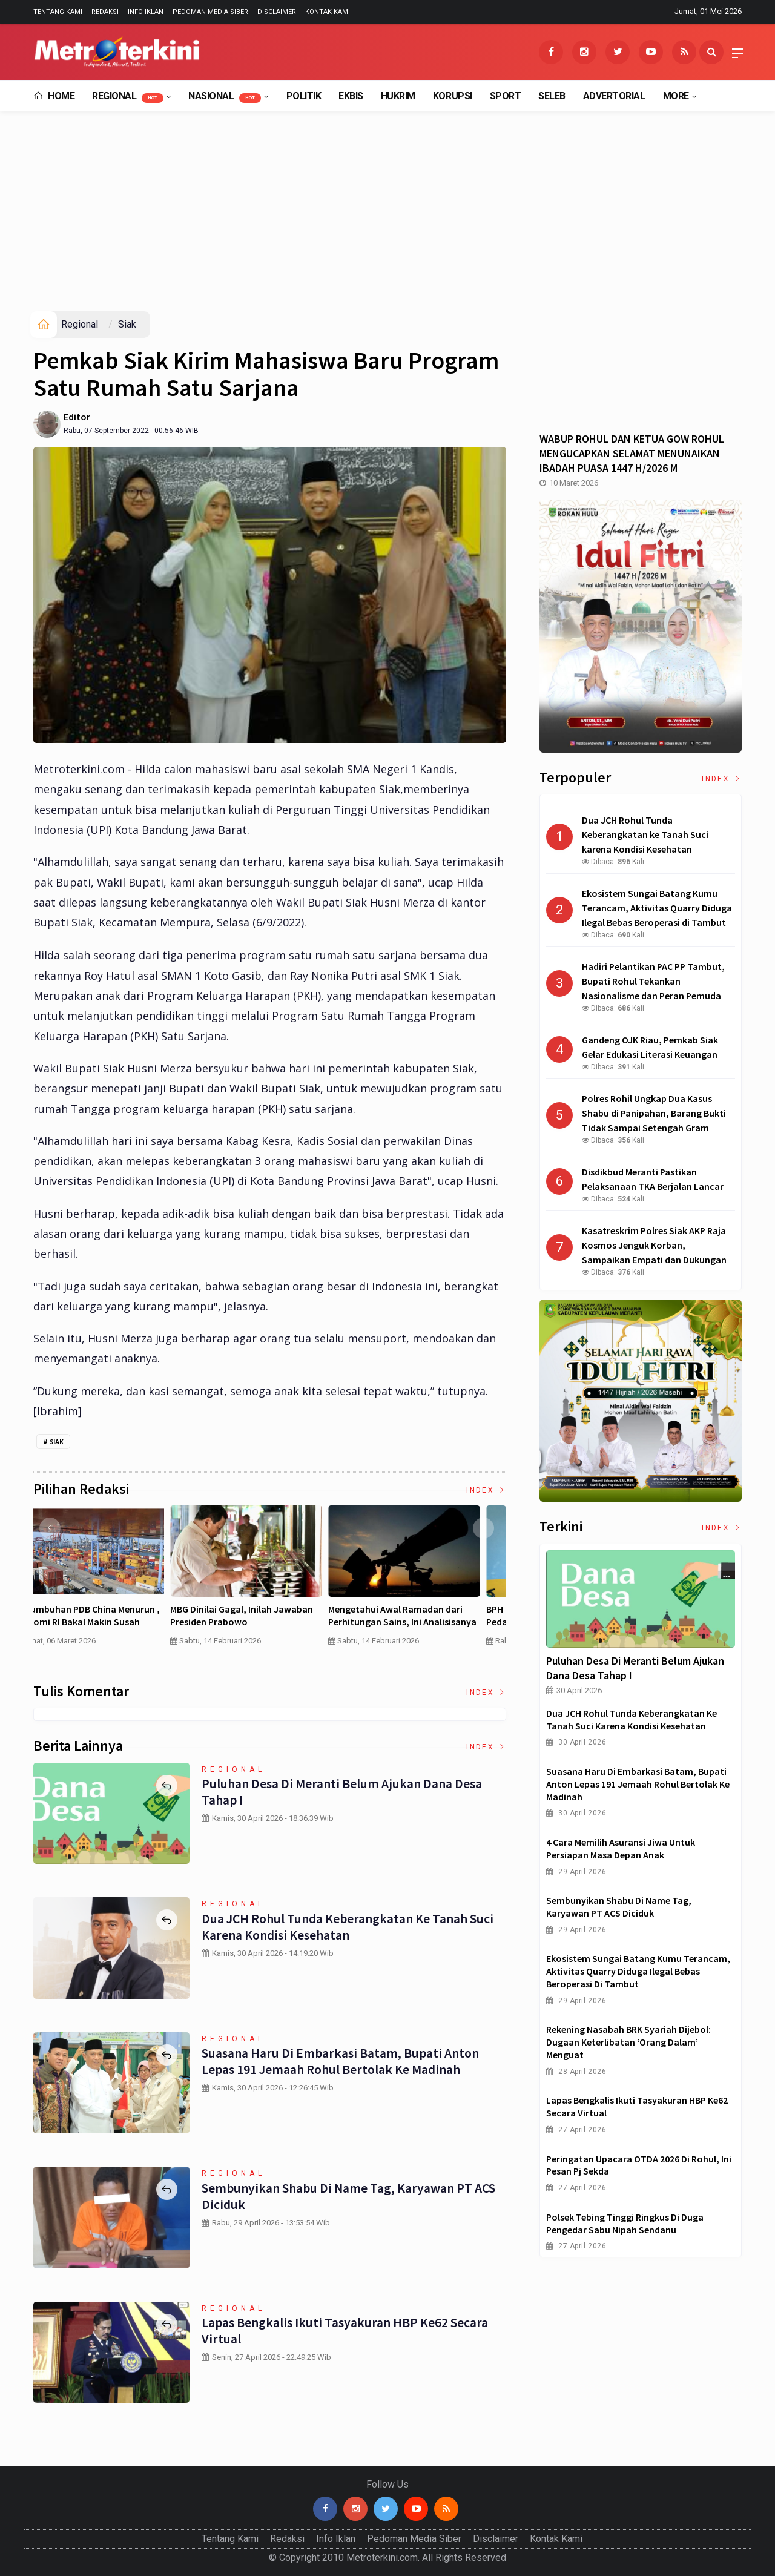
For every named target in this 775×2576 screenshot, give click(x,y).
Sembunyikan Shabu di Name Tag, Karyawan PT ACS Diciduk (349, 2195)
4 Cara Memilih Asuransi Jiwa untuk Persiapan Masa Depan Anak (110, 1615)
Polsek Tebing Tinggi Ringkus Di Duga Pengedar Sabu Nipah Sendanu (625, 2223)
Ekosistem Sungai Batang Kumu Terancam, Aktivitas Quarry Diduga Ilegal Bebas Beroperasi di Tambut (638, 1971)
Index (486, 1490)
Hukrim (398, 96)
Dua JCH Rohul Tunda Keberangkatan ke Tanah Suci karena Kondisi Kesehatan (348, 1926)
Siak (127, 324)
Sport (505, 96)
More (676, 96)
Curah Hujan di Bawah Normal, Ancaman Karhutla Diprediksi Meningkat (259, 1621)
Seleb (552, 96)
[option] (112, 1580)
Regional (127, 96)
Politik (304, 96)
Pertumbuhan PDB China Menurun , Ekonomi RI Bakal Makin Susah (426, 1615)
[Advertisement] (387, 220)
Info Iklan (145, 12)
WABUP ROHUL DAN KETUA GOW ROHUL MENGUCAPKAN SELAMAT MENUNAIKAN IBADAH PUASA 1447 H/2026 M (631, 453)
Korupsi (452, 96)
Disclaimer (276, 12)
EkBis (350, 96)
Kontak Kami (327, 12)
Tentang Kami (57, 12)
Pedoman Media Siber (210, 12)
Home (53, 96)
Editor (77, 417)
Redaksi (105, 12)
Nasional (224, 96)
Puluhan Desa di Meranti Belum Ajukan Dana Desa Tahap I (341, 1791)
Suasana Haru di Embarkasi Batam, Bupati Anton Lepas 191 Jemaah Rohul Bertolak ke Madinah (340, 2060)
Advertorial (614, 96)
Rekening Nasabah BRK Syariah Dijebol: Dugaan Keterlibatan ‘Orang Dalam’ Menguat (628, 2042)
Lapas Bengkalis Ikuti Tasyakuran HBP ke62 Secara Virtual (344, 2330)
